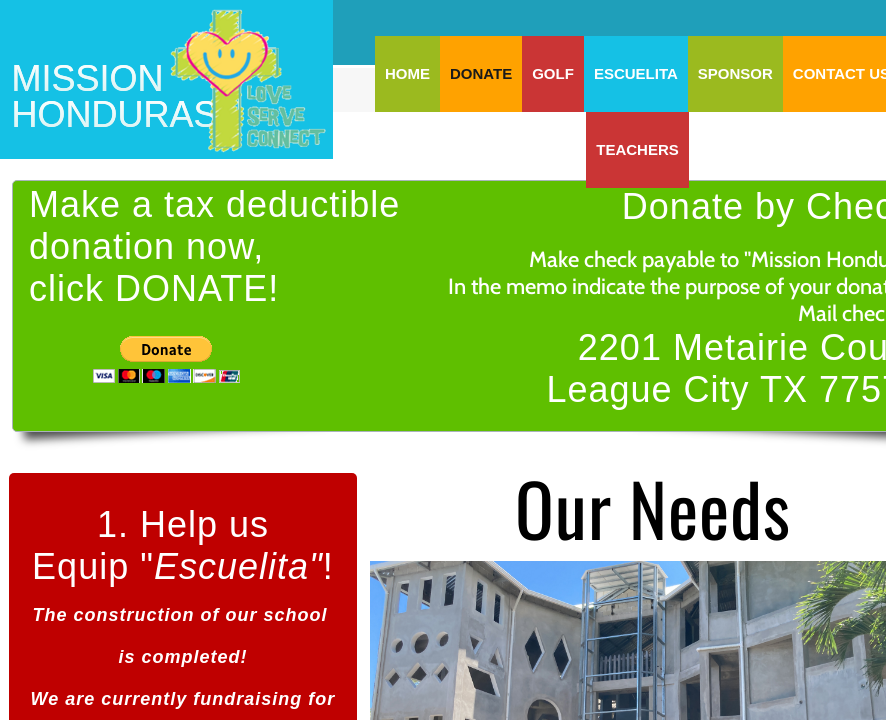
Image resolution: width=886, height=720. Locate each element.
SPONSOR (735, 73)
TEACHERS (637, 149)
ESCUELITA (636, 73)
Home (407, 73)
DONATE (481, 73)
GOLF (553, 73)
